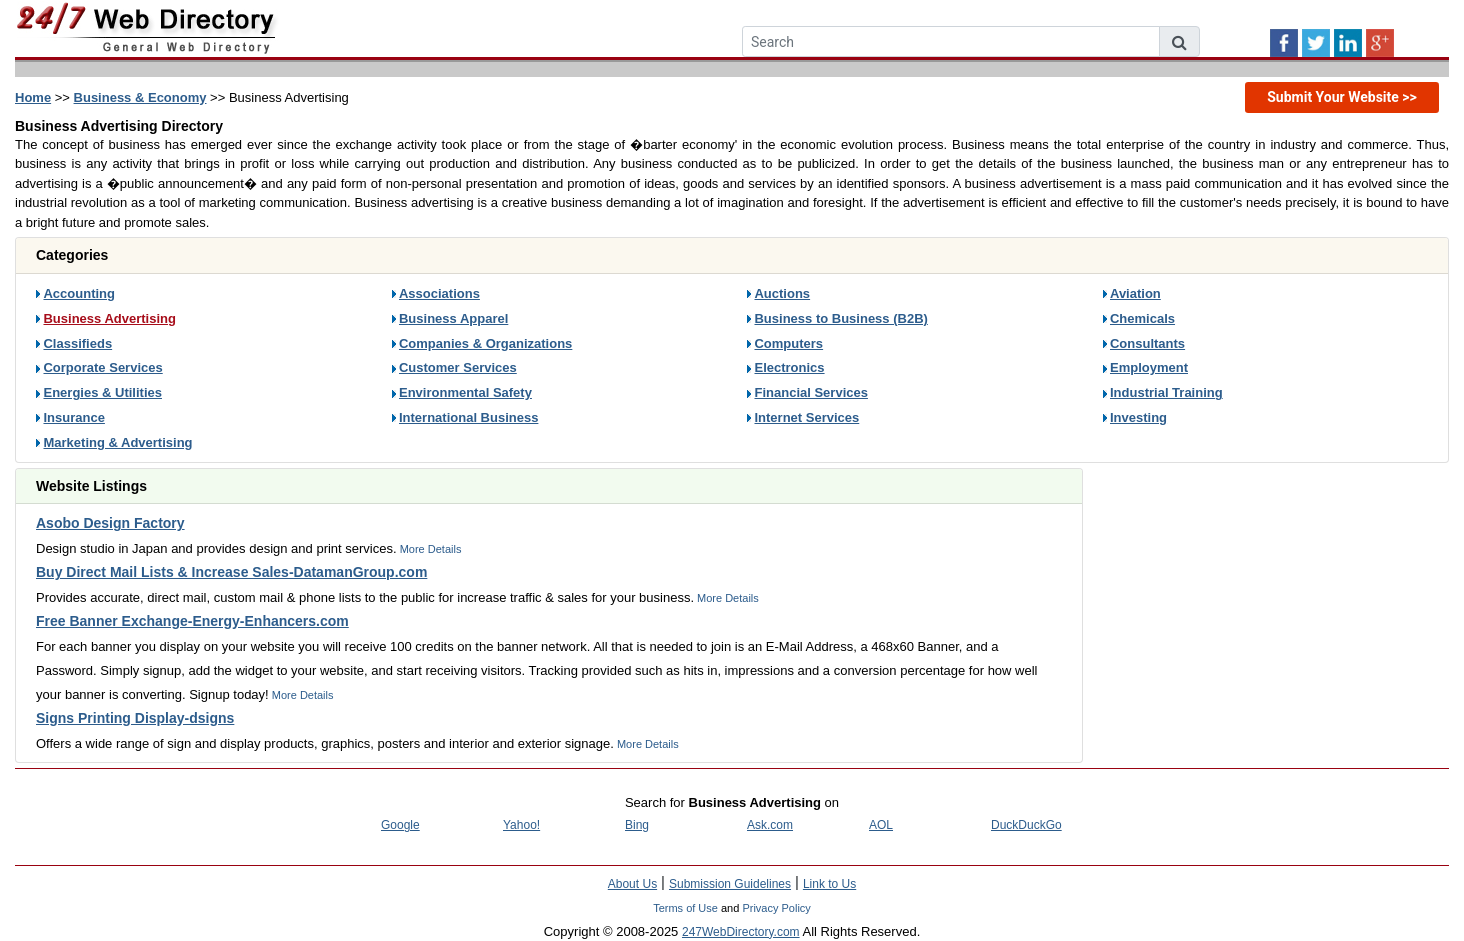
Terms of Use (685, 908)
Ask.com (770, 825)
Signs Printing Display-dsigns (135, 718)
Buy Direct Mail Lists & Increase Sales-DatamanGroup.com (231, 572)
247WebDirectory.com (741, 932)
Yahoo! (521, 825)
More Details (429, 549)
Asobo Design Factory (110, 523)
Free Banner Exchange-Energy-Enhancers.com (192, 621)
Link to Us (829, 884)
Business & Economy (140, 97)
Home (33, 97)
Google (400, 825)
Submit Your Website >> (1342, 97)
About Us (632, 884)
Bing (637, 825)
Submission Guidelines (730, 884)
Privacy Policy (776, 908)
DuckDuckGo (1026, 825)
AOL (881, 825)
